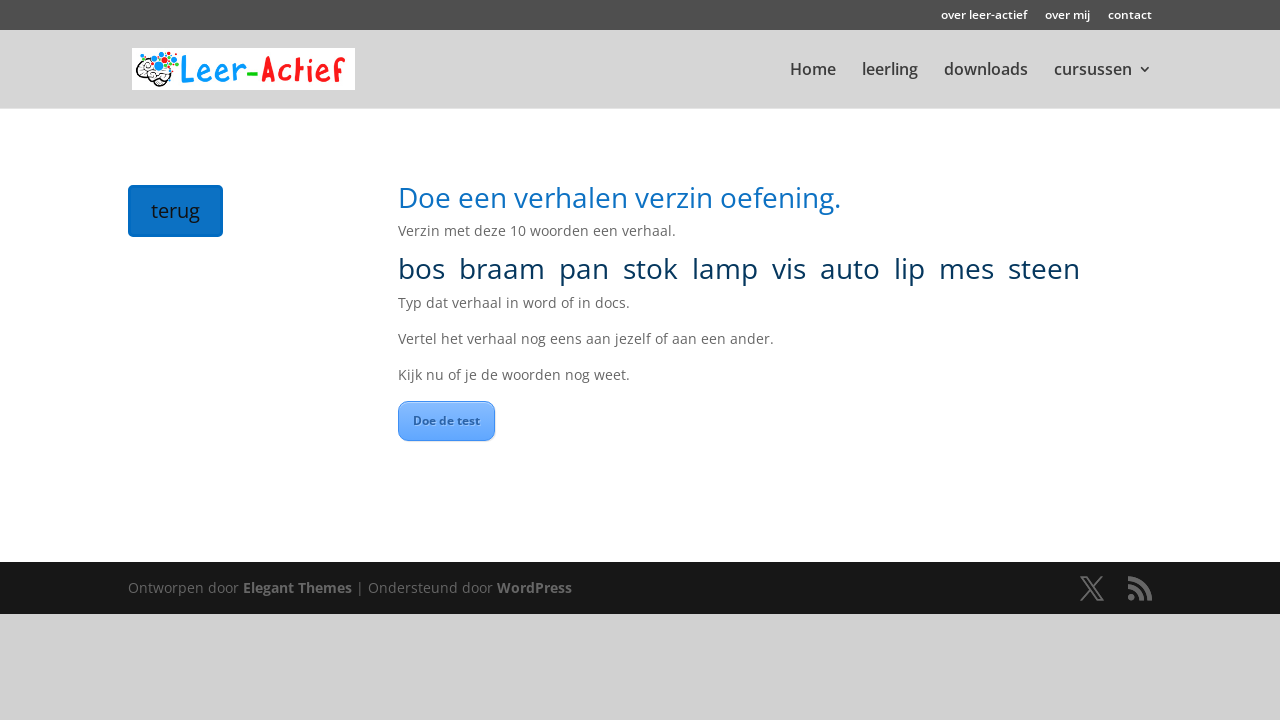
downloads (986, 71)
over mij (1067, 16)
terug (175, 210)
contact (1130, 16)
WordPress (534, 587)
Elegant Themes (297, 587)
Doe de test (446, 420)
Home (813, 71)
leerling (890, 71)
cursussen (1093, 71)
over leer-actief (984, 16)
